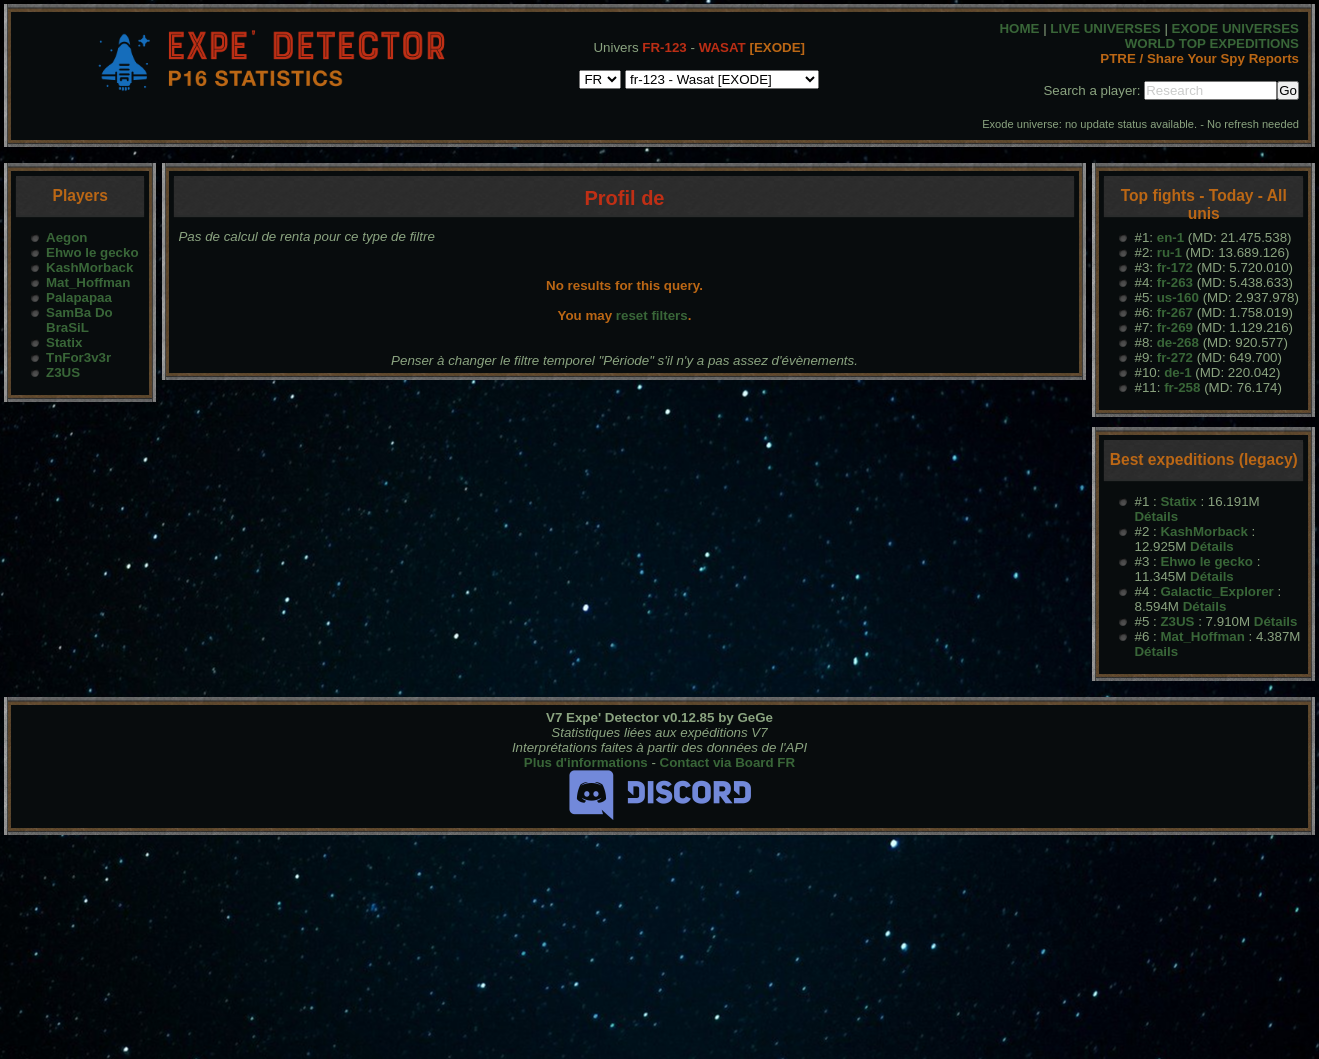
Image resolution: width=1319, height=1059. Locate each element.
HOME (1019, 28)
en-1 (1170, 237)
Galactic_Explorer (1216, 591)
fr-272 (1175, 357)
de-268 (1178, 342)
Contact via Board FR (728, 762)
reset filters (652, 315)
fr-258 (1182, 387)
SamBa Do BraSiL (79, 320)
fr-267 (1175, 312)
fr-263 (1175, 282)
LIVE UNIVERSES (1105, 28)
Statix (64, 342)
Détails (1156, 516)
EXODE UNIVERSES (1235, 28)
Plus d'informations (586, 762)
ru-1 (1169, 252)
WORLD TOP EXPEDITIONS (1212, 43)
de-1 (1177, 372)
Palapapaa (79, 297)
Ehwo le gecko (92, 252)
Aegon (66, 237)
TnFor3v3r (78, 357)
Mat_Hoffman (88, 282)
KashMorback (89, 267)
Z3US (63, 372)
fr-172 (1175, 267)
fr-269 (1175, 327)
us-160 (1178, 297)
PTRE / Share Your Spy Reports (1199, 58)
